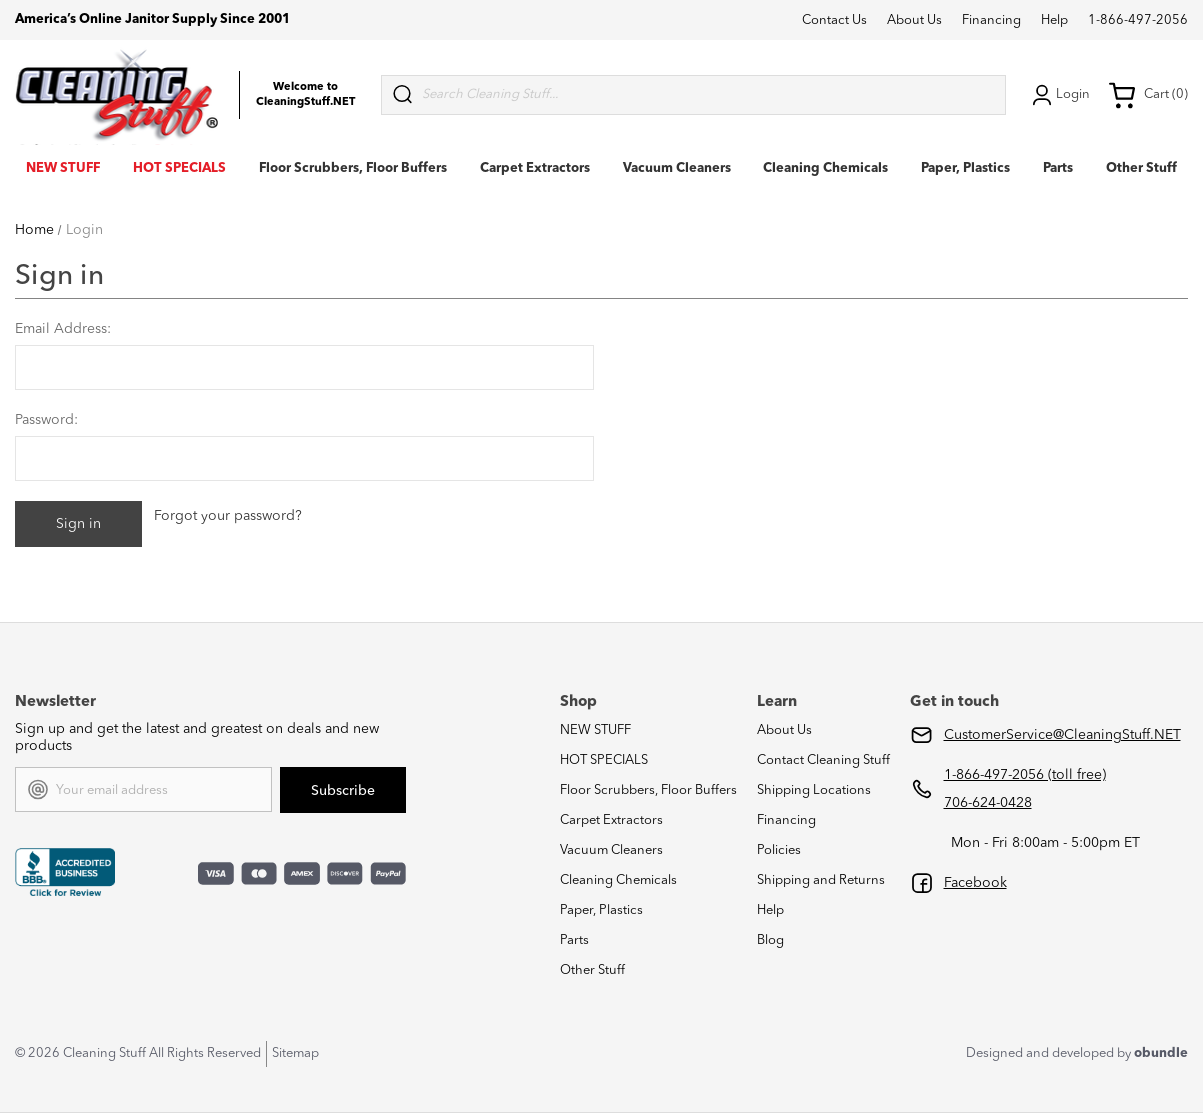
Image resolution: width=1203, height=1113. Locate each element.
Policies (779, 850)
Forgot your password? (228, 516)
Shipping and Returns (821, 880)
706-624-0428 (988, 803)
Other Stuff (1141, 168)
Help (1054, 20)
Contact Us (834, 20)
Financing (991, 20)
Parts (1058, 168)
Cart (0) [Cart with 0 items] (1148, 95)
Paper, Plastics (965, 168)
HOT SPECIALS (179, 168)
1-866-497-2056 (1138, 20)
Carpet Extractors (535, 168)
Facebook (975, 883)
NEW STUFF (63, 168)
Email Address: (63, 329)
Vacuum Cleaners (677, 168)
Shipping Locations (814, 790)
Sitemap (295, 1053)
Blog (770, 940)
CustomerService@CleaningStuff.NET (1062, 735)
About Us (914, 20)
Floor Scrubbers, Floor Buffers (353, 168)
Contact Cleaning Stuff (823, 760)
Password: (46, 420)
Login (1059, 95)
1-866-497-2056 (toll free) (1025, 775)
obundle (1161, 1053)
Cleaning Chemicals (825, 168)
